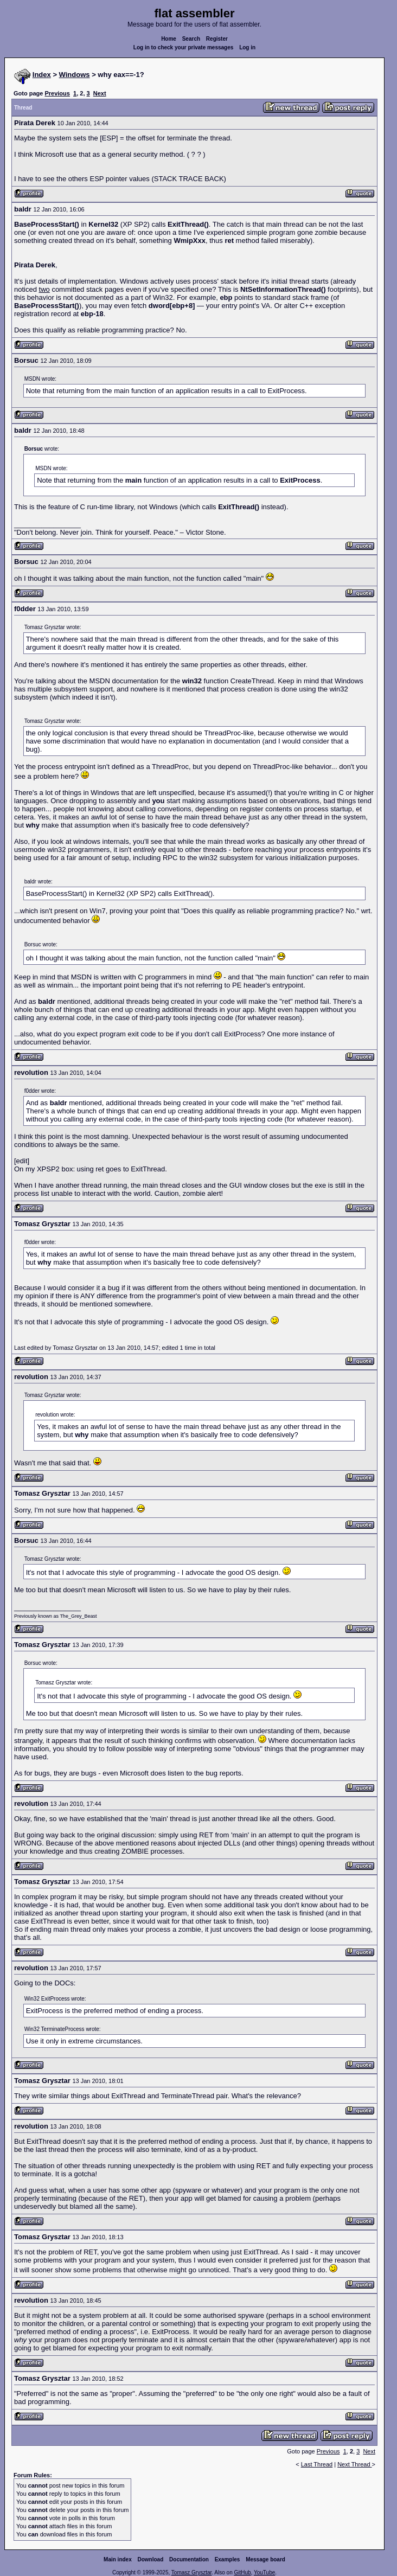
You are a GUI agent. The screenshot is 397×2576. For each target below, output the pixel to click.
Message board (265, 2559)
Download (151, 2559)
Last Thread (317, 2464)
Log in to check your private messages (183, 47)
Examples (227, 2559)
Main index (118, 2559)
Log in (247, 47)
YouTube (264, 2572)
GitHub (242, 2572)
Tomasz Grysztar (191, 2572)
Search (191, 39)
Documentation (189, 2559)
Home (168, 39)
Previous (56, 93)
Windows (74, 75)
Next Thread (354, 2464)
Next (99, 93)
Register (217, 39)
